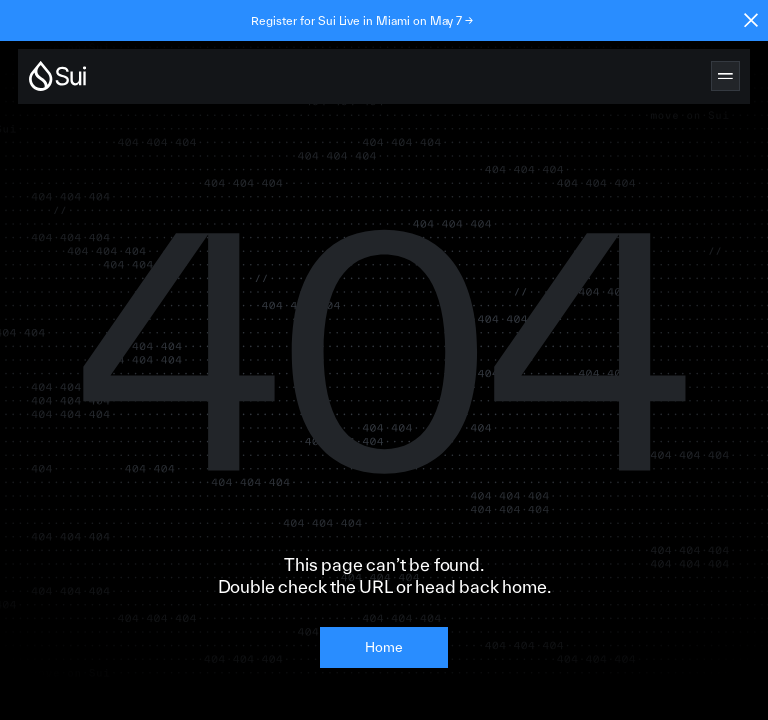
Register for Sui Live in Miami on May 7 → (362, 20)
